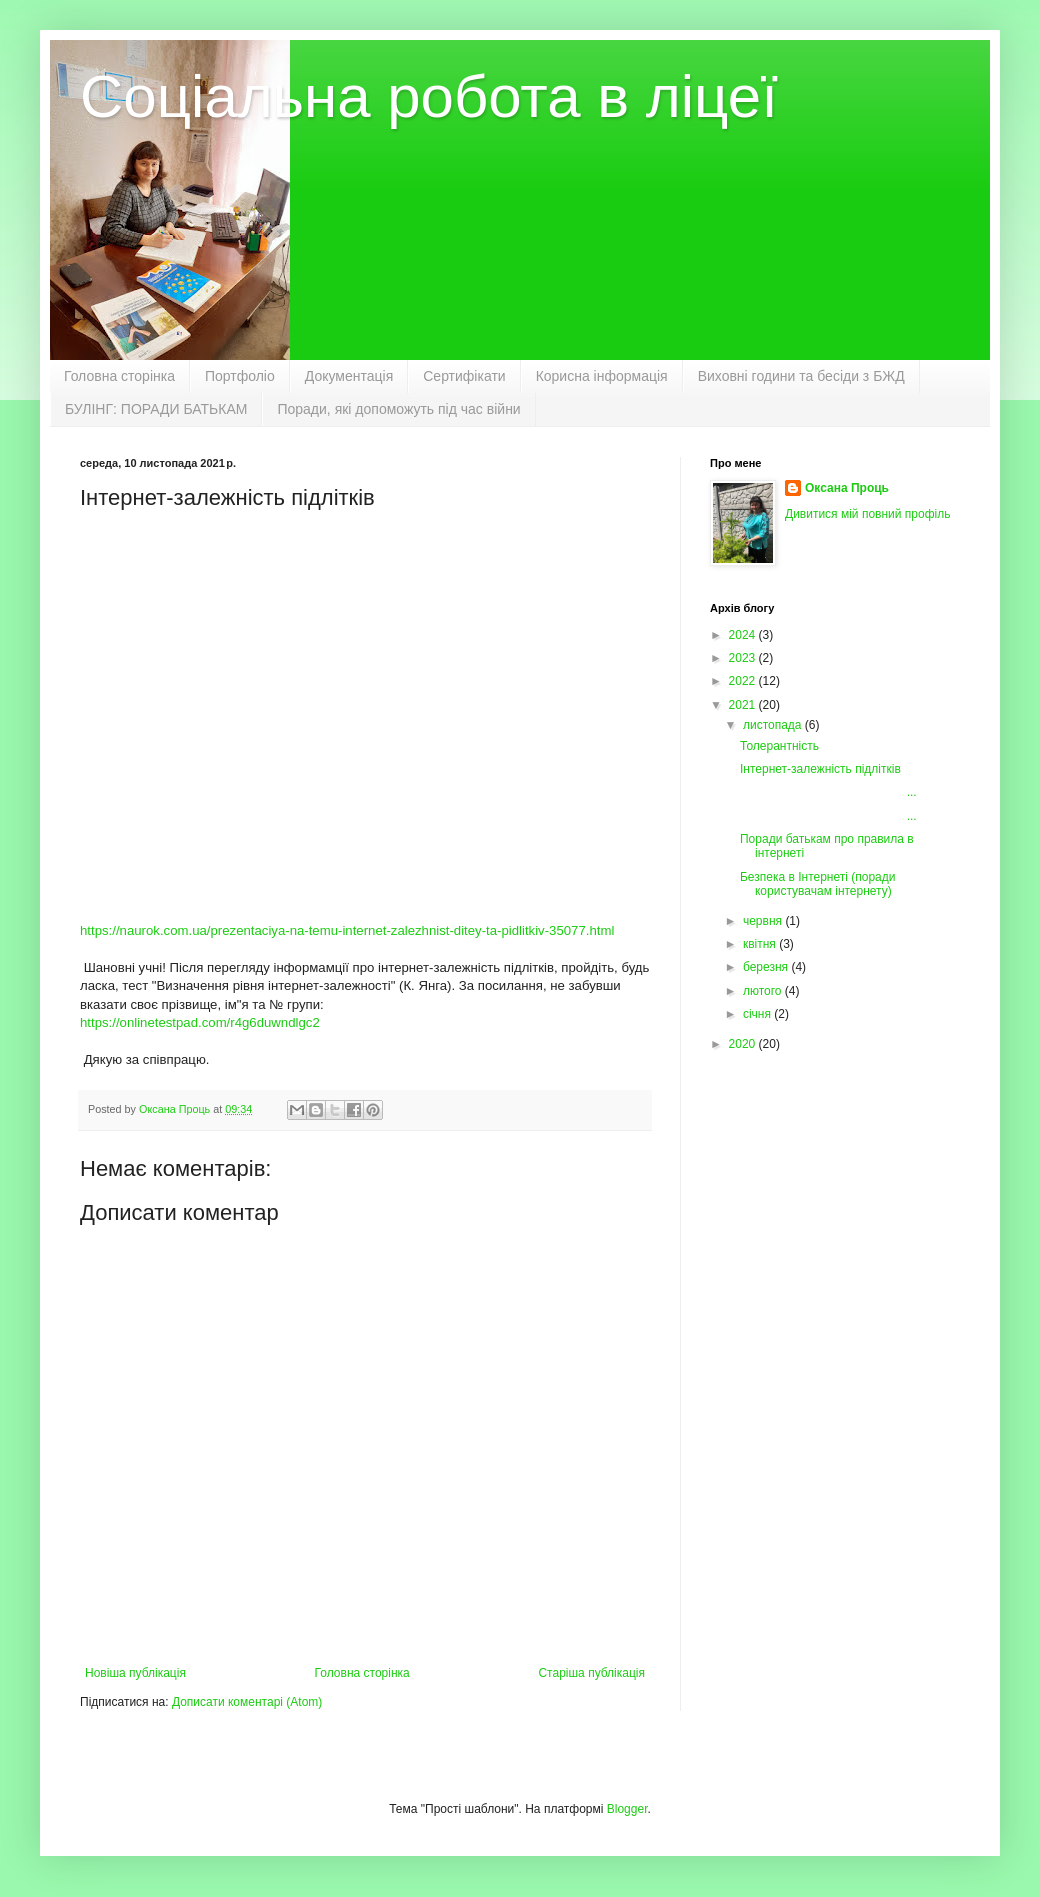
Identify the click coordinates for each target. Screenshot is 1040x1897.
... (828, 792)
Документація (349, 376)
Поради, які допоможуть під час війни (398, 409)
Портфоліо (240, 376)
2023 (744, 658)
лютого (764, 991)
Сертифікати (464, 376)
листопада (774, 725)
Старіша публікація (591, 1673)
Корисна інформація (602, 376)
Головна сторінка (119, 376)
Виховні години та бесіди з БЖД (801, 376)
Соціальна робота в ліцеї (429, 96)
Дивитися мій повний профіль (867, 514)
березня (767, 967)
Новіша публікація (135, 1673)
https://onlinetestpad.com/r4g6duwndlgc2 (200, 1022)
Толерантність (779, 746)
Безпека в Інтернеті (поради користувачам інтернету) (817, 884)
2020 (744, 1044)
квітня (761, 944)
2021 (744, 705)
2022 (744, 681)
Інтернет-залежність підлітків (820, 769)
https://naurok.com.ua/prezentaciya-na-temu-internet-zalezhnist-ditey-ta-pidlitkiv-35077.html (347, 930)
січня (758, 1014)
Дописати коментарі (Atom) (247, 1702)
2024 (744, 635)
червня (764, 921)
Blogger (627, 1809)
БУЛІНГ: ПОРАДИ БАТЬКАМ (156, 409)
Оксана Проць (847, 488)
